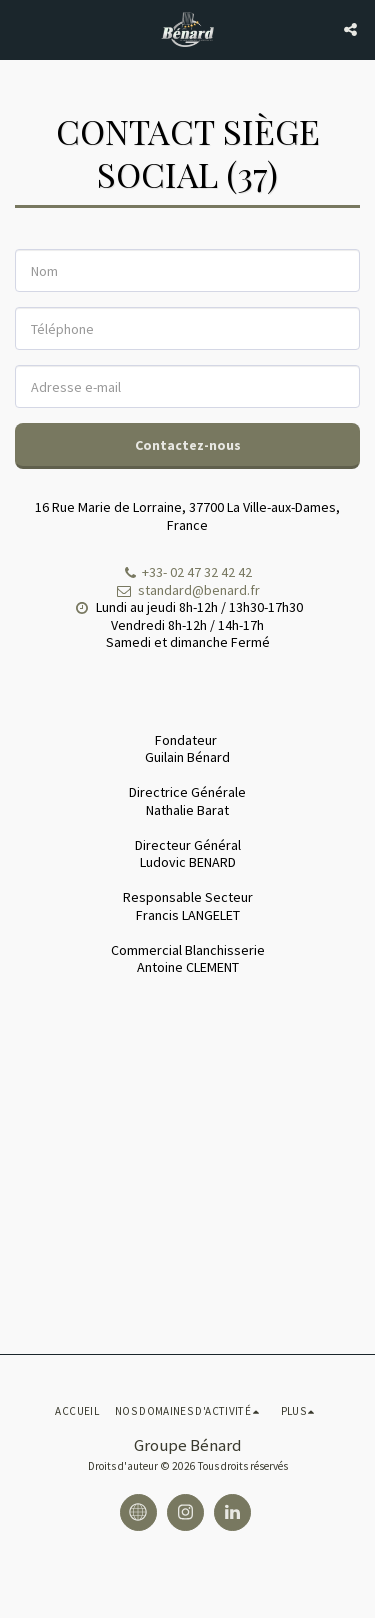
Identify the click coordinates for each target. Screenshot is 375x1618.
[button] (22, 28)
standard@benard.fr (187, 590)
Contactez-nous (188, 445)
